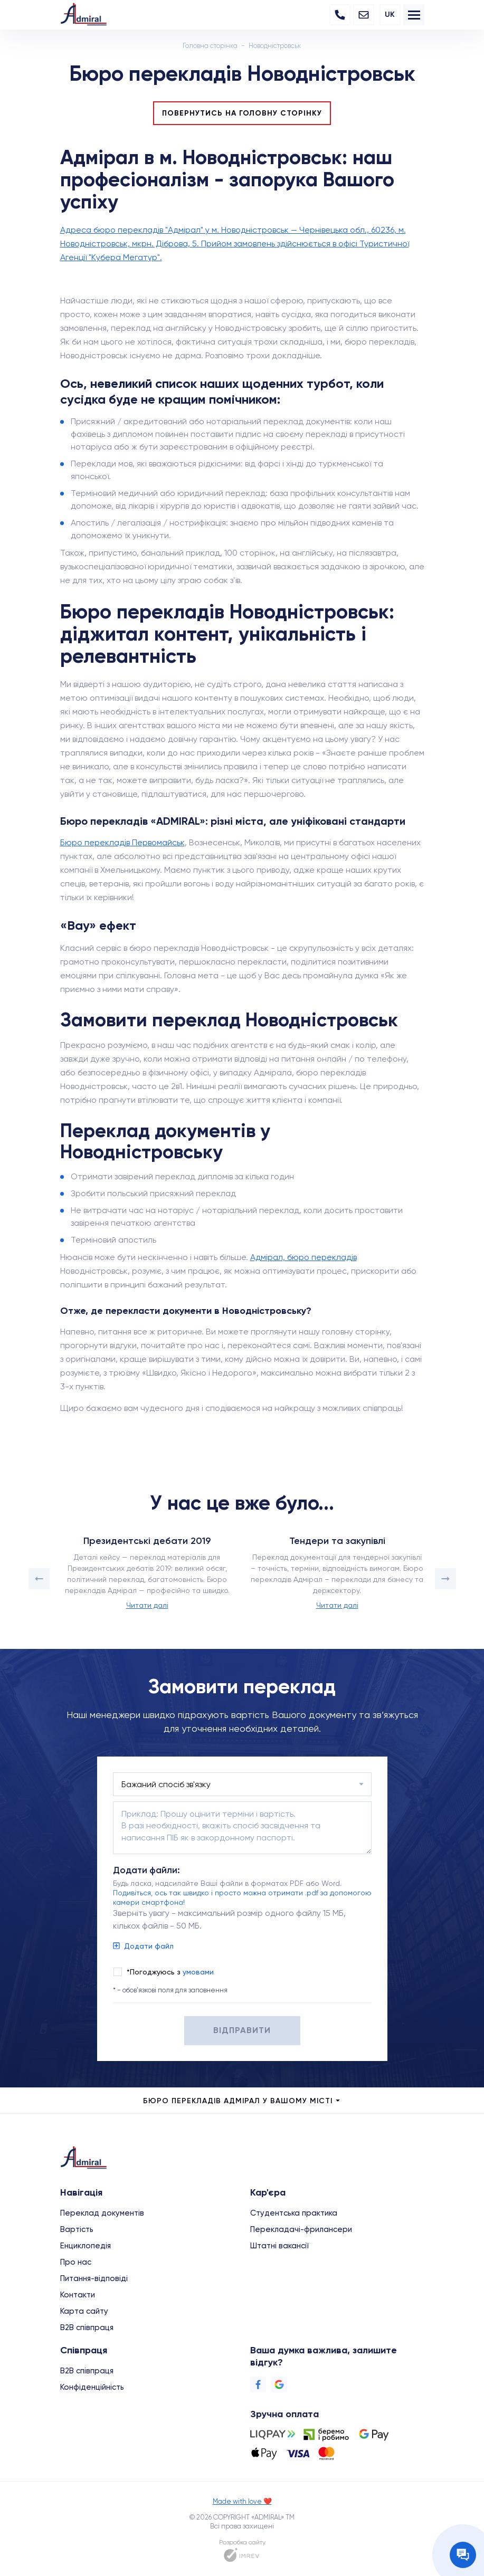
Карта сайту (84, 2311)
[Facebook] (258, 2384)
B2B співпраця (86, 2327)
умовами (198, 1972)
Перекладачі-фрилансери (301, 2229)
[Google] (279, 2384)
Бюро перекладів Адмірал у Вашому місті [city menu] (242, 2100)
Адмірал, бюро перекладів (303, 1257)
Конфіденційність (92, 2387)
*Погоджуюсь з (170, 1972)
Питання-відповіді (94, 2278)
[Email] (363, 14)
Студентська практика (293, 2213)
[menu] (413, 14)
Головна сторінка (210, 46)
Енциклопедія (85, 2245)
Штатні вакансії (279, 2245)
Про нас (75, 2262)
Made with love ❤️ (242, 2501)
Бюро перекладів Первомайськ (122, 842)
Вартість (76, 2229)
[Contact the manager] (463, 2555)
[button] (39, 1578)
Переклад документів (102, 2213)
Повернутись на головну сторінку (242, 113)
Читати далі (147, 1605)
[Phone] (339, 14)
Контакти (77, 2295)
